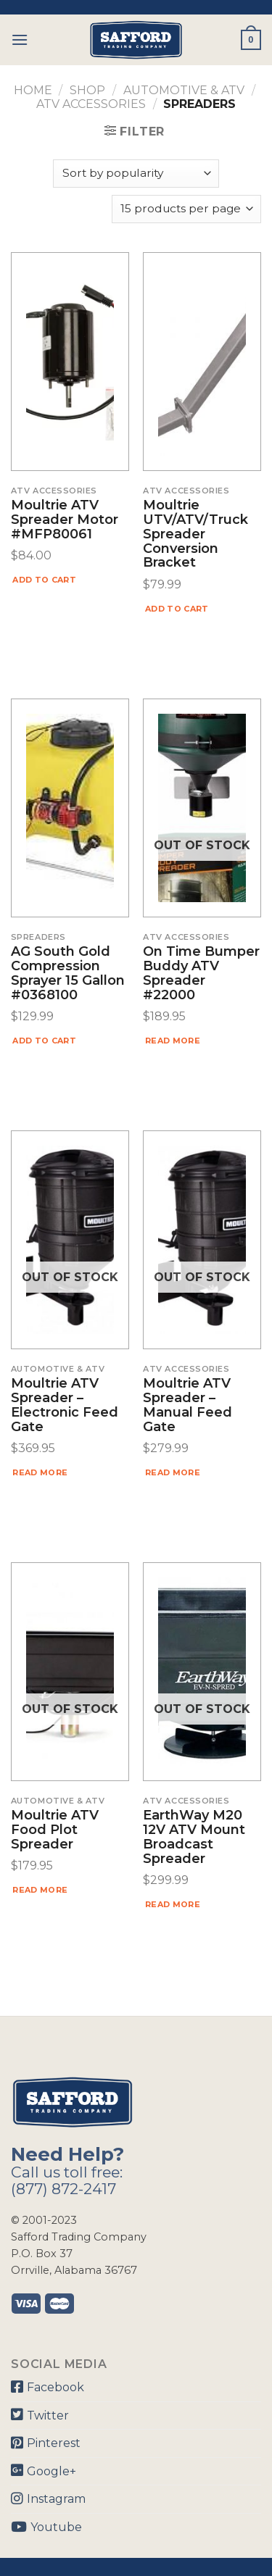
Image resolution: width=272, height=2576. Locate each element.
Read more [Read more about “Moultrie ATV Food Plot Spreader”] (39, 1890)
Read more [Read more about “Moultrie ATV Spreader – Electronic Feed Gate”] (39, 1472)
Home (33, 90)
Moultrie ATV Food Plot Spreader (55, 1830)
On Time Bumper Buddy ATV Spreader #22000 (201, 973)
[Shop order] (135, 173)
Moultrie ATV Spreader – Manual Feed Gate (187, 1405)
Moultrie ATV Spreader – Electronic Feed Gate (64, 1405)
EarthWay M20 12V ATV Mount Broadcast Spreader (194, 1837)
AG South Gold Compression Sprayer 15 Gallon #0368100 (68, 973)
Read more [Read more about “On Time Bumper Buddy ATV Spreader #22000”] (172, 1040)
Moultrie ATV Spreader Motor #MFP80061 (64, 520)
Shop (87, 90)
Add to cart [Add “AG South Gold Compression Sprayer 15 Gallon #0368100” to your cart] (44, 1040)
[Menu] (19, 39)
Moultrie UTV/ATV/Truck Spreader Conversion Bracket (195, 534)
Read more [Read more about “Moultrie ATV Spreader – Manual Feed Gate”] (172, 1472)
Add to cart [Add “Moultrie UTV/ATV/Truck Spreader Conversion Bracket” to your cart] (177, 609)
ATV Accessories (91, 104)
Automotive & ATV (183, 90)
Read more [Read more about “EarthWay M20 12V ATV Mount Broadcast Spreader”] (172, 1904)
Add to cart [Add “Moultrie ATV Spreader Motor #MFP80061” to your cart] (44, 580)
